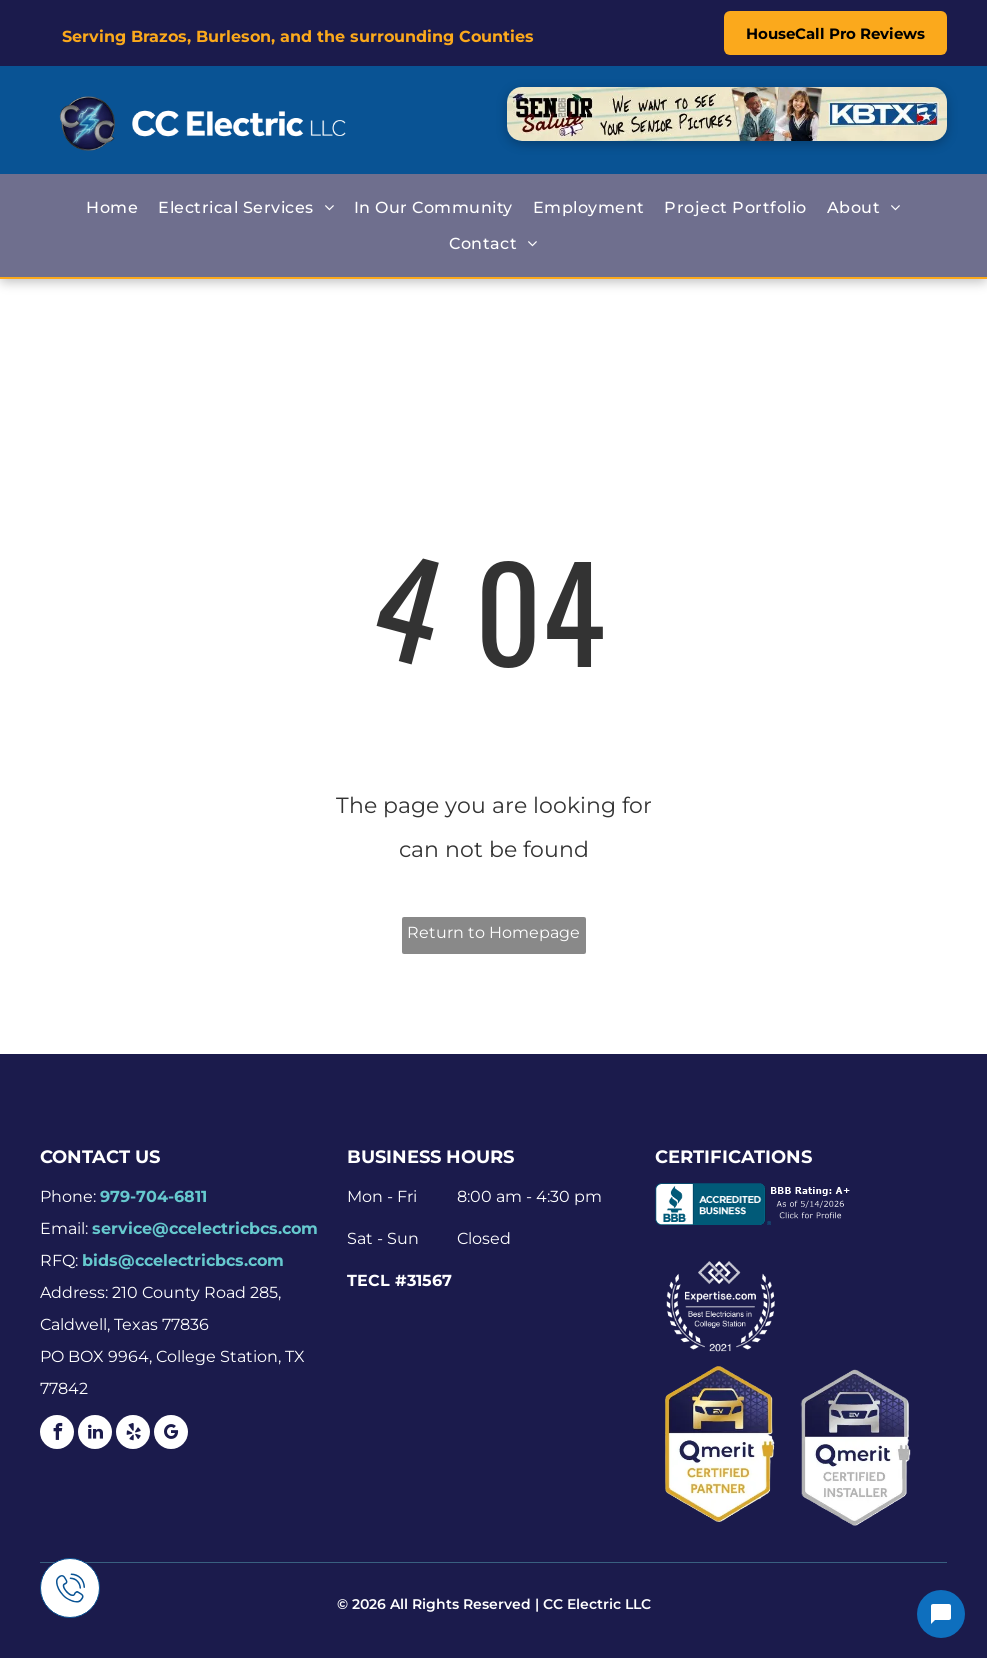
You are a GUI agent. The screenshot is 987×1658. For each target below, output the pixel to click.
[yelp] (133, 1434)
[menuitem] (112, 208)
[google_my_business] (171, 1434)
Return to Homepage (493, 932)
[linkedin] (95, 1434)
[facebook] (57, 1434)
